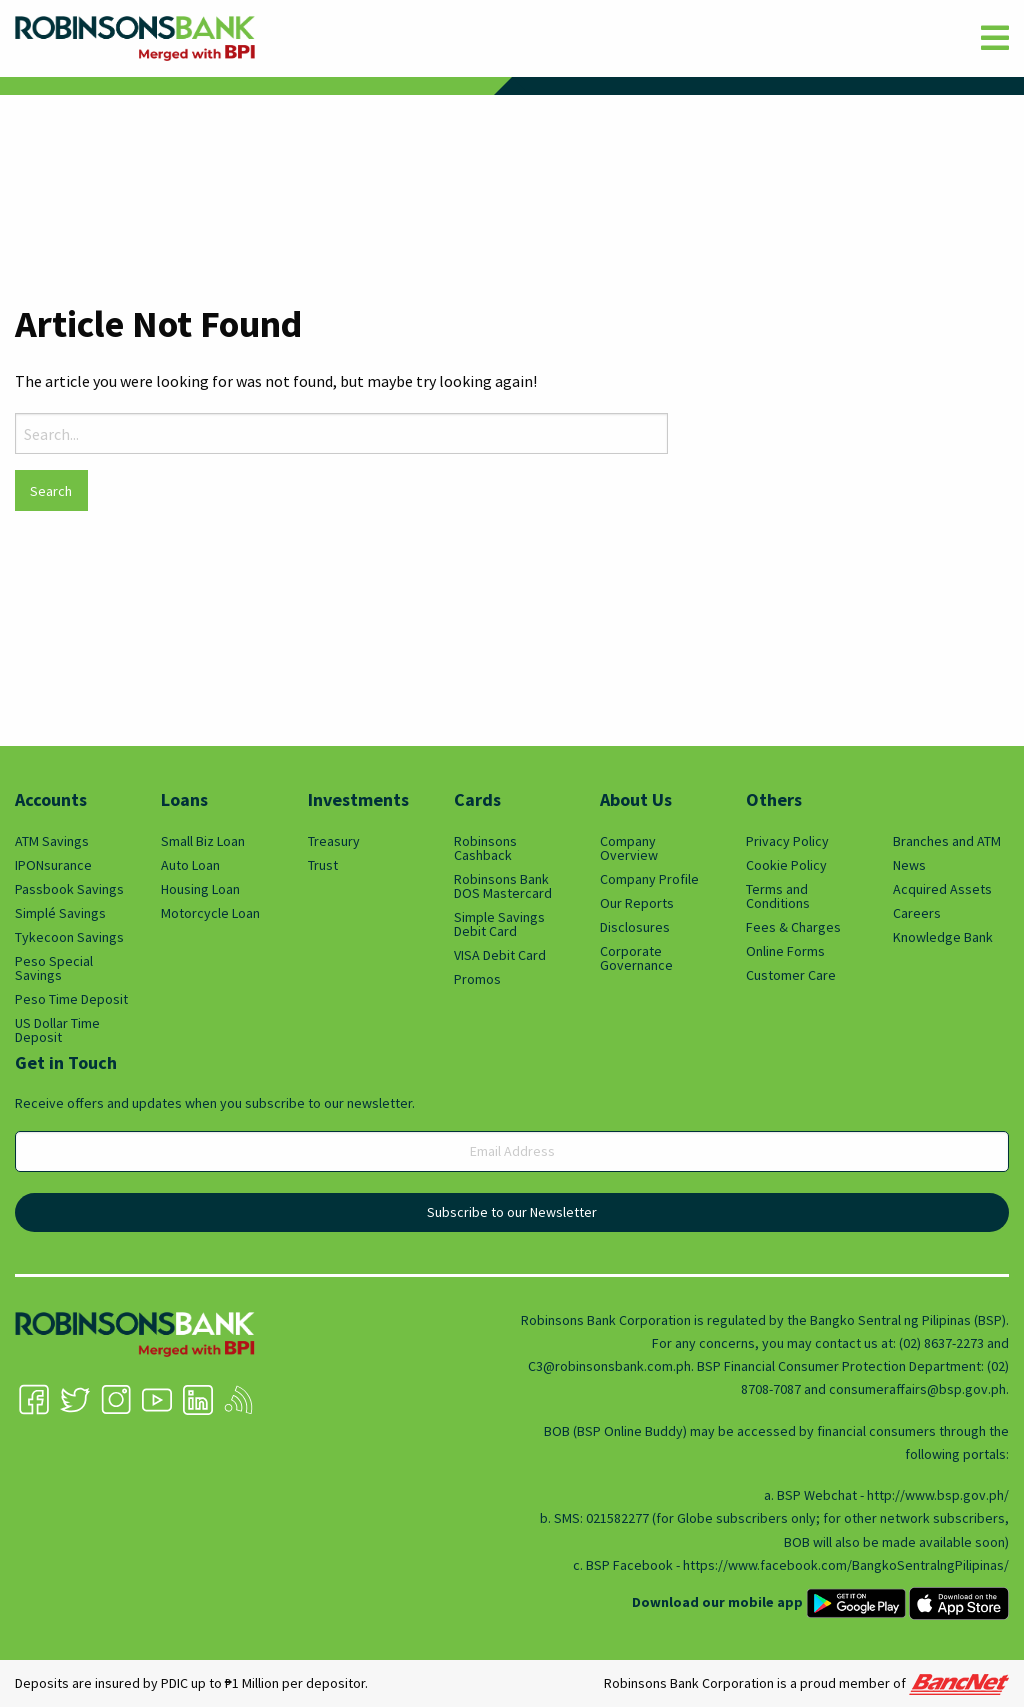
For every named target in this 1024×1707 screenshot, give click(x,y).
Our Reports (637, 903)
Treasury (334, 841)
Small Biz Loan (203, 841)
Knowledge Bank (943, 937)
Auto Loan (190, 865)
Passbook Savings (69, 889)
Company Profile (649, 879)
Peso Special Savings (54, 968)
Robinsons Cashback (485, 848)
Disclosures (635, 927)
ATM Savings (52, 841)
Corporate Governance (636, 958)
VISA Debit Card (500, 955)
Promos (477, 979)
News (909, 865)
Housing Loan (200, 889)
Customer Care (791, 975)
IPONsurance (53, 865)
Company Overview (629, 848)
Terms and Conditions (778, 896)
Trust (323, 865)
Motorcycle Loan (210, 913)
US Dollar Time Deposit (57, 1030)
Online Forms (785, 951)
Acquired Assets (942, 889)
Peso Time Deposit (71, 999)
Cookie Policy (786, 865)
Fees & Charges (793, 927)
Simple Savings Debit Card (499, 924)
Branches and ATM (947, 841)
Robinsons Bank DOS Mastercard (503, 886)
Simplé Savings (60, 913)
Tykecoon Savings (69, 937)
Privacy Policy (787, 841)
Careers (917, 913)
